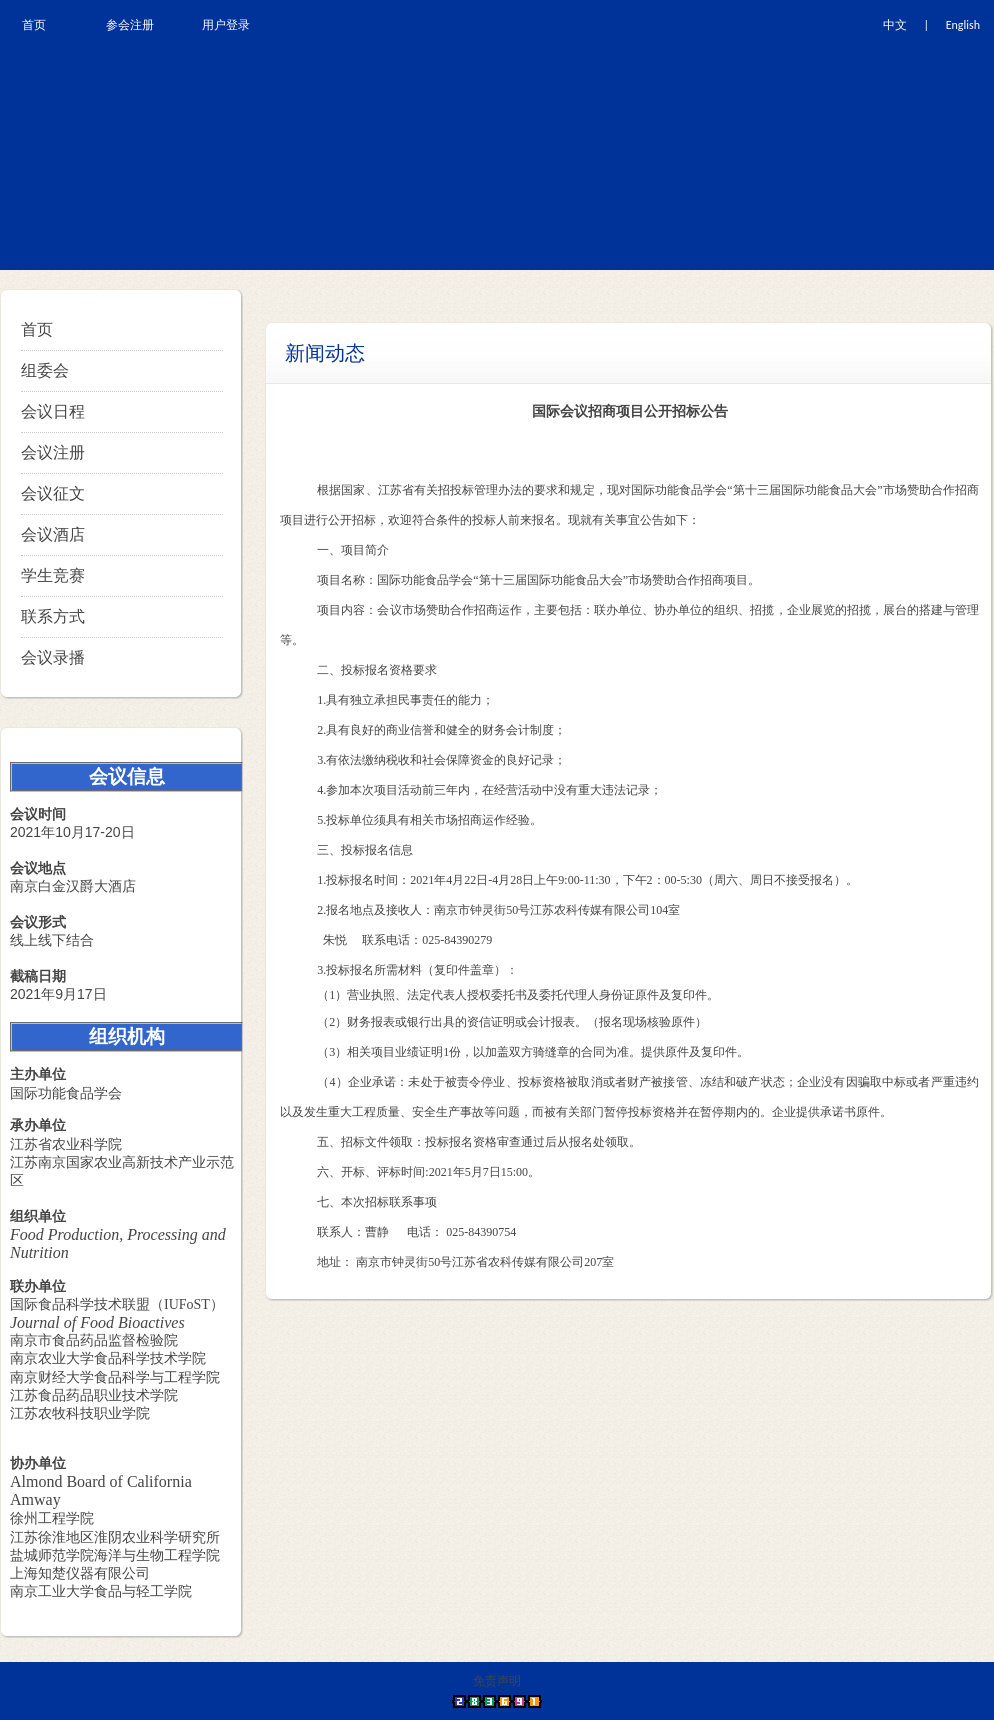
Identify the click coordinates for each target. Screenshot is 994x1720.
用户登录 (226, 25)
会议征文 (53, 493)
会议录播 (53, 657)
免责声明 (497, 1681)
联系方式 (53, 616)
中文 (895, 25)
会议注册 (53, 452)
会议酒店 (53, 534)
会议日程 (53, 411)
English (963, 25)
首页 (37, 329)
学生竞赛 (53, 575)
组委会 (45, 370)
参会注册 (130, 25)
